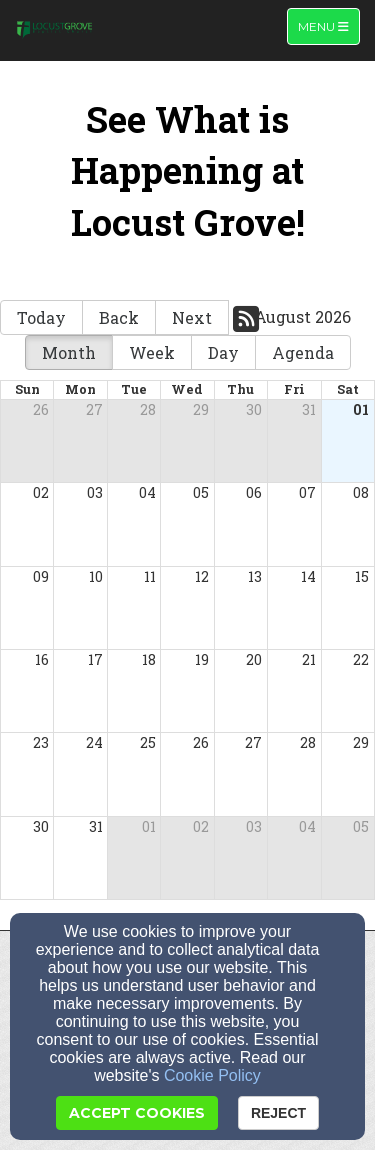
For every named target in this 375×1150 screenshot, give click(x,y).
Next (192, 317)
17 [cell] (95, 659)
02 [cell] (41, 492)
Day (223, 352)
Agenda (303, 352)
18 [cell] (149, 659)
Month (69, 352)
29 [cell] (201, 409)
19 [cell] (202, 659)
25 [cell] (148, 742)
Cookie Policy (212, 1075)
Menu (328, 25)
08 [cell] (361, 492)
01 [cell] (361, 409)
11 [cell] (150, 576)
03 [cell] (95, 492)
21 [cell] (309, 659)
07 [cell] (307, 492)
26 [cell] (41, 409)
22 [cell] (361, 659)
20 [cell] (254, 659)
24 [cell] (94, 742)
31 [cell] (309, 409)
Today (41, 317)
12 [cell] (202, 576)
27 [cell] (94, 409)
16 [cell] (42, 659)
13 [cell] (255, 576)
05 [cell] (201, 492)
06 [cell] (254, 492)
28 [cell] (148, 409)
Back (119, 317)
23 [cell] (41, 742)
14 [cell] (308, 576)
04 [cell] (147, 492)
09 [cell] (41, 576)
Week (152, 352)
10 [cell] (96, 576)
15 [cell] (362, 576)
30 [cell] (254, 409)
